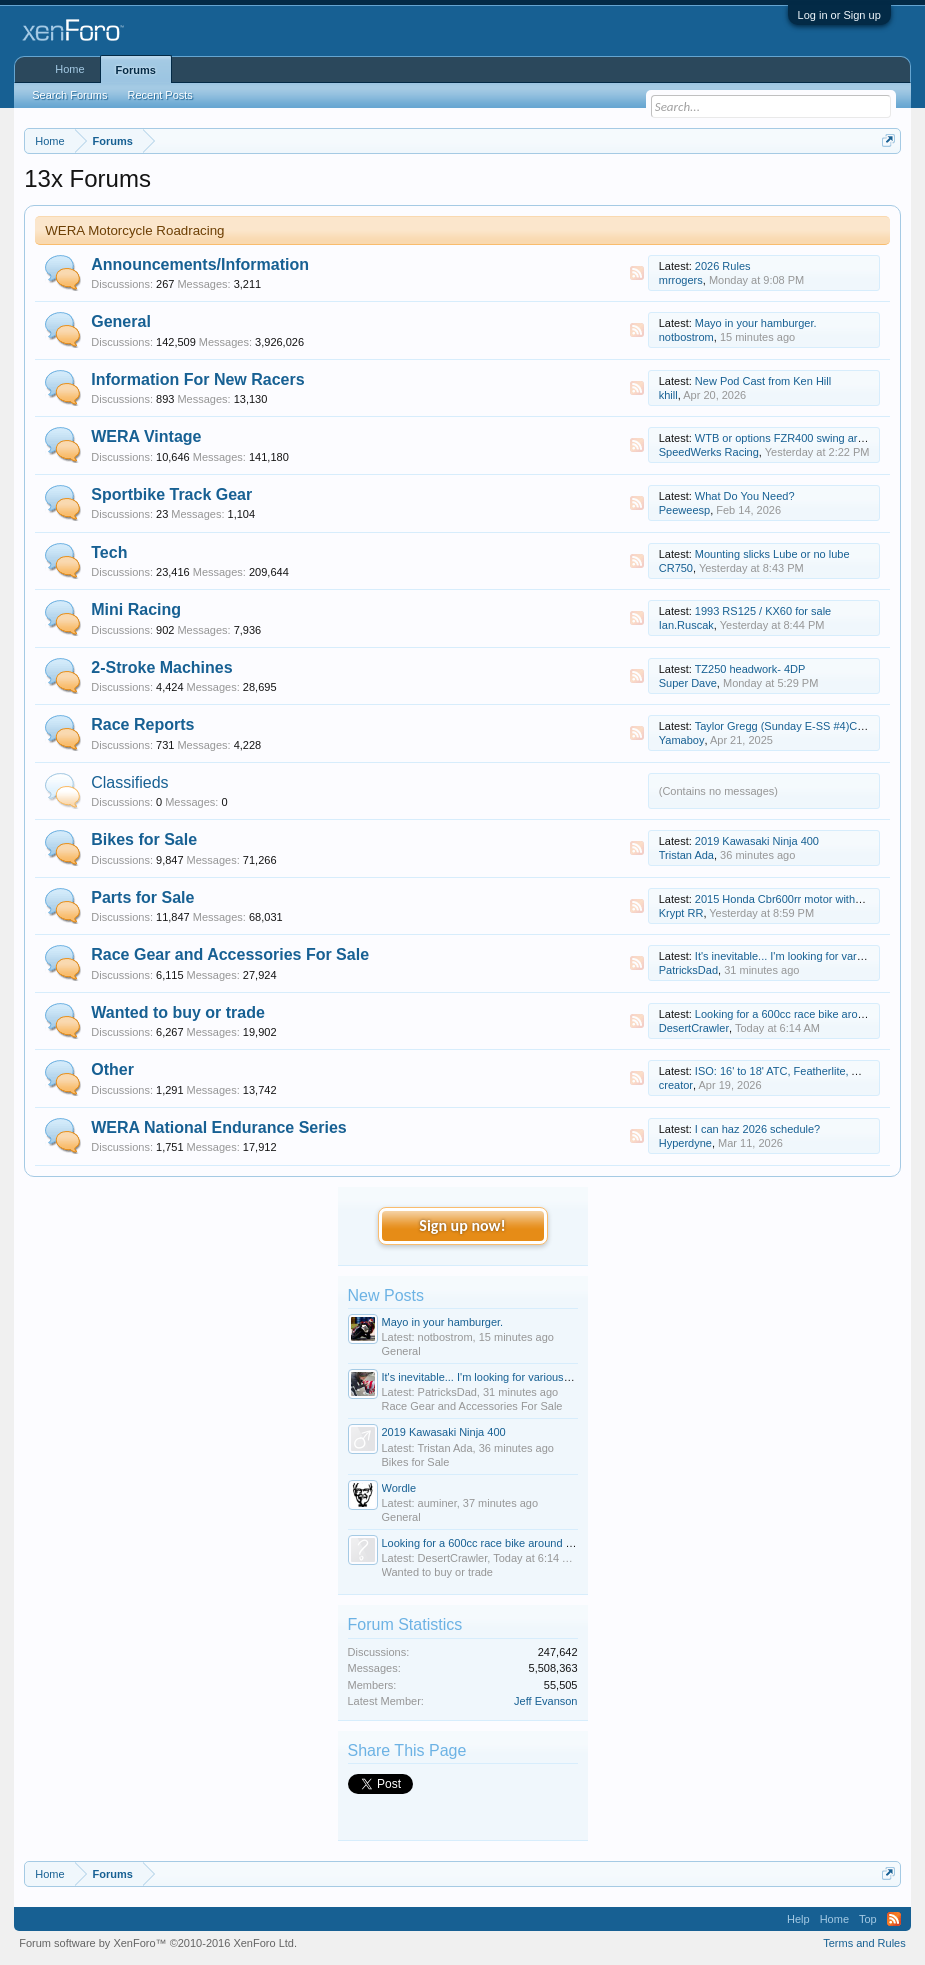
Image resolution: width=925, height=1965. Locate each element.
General (121, 321)
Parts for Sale (142, 897)
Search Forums (69, 95)
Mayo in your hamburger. (756, 323)
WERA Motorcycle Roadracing (134, 230)
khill (668, 395)
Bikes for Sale (144, 839)
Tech (109, 552)
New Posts (386, 1295)
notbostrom (686, 337)
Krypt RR (681, 913)
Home (69, 69)
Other (112, 1069)
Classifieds (129, 782)
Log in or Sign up (839, 15)
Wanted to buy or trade (178, 1012)
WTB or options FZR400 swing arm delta (794, 438)
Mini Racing (136, 609)
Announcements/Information (200, 264)
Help (798, 1919)
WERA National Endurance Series (218, 1127)
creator (676, 1085)
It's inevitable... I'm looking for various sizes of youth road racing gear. (551, 1377)
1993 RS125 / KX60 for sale (763, 611)
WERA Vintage (146, 436)
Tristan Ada (686, 855)
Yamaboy (682, 740)
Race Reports (142, 724)
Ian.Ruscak (686, 625)
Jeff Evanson (545, 1701)
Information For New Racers (197, 379)
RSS (637, 273)
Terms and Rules (864, 1943)
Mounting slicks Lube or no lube (772, 554)
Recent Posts (159, 95)
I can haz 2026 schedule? (757, 1129)
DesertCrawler (694, 1028)
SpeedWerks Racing (709, 452)
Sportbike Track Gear (171, 494)
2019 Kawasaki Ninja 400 (757, 841)
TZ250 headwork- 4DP (750, 669)
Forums (136, 70)
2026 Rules (723, 266)
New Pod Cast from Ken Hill (763, 381)
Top (868, 1919)
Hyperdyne (685, 1143)
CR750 (676, 568)
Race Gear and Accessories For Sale (230, 954)
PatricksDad (688, 970)
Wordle (399, 1488)
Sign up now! (462, 1225)
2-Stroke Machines (161, 667)
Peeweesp (684, 510)
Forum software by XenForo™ (158, 1943)
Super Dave (688, 683)
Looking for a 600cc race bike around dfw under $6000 (515, 1543)
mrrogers (681, 280)
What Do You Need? (745, 496)
